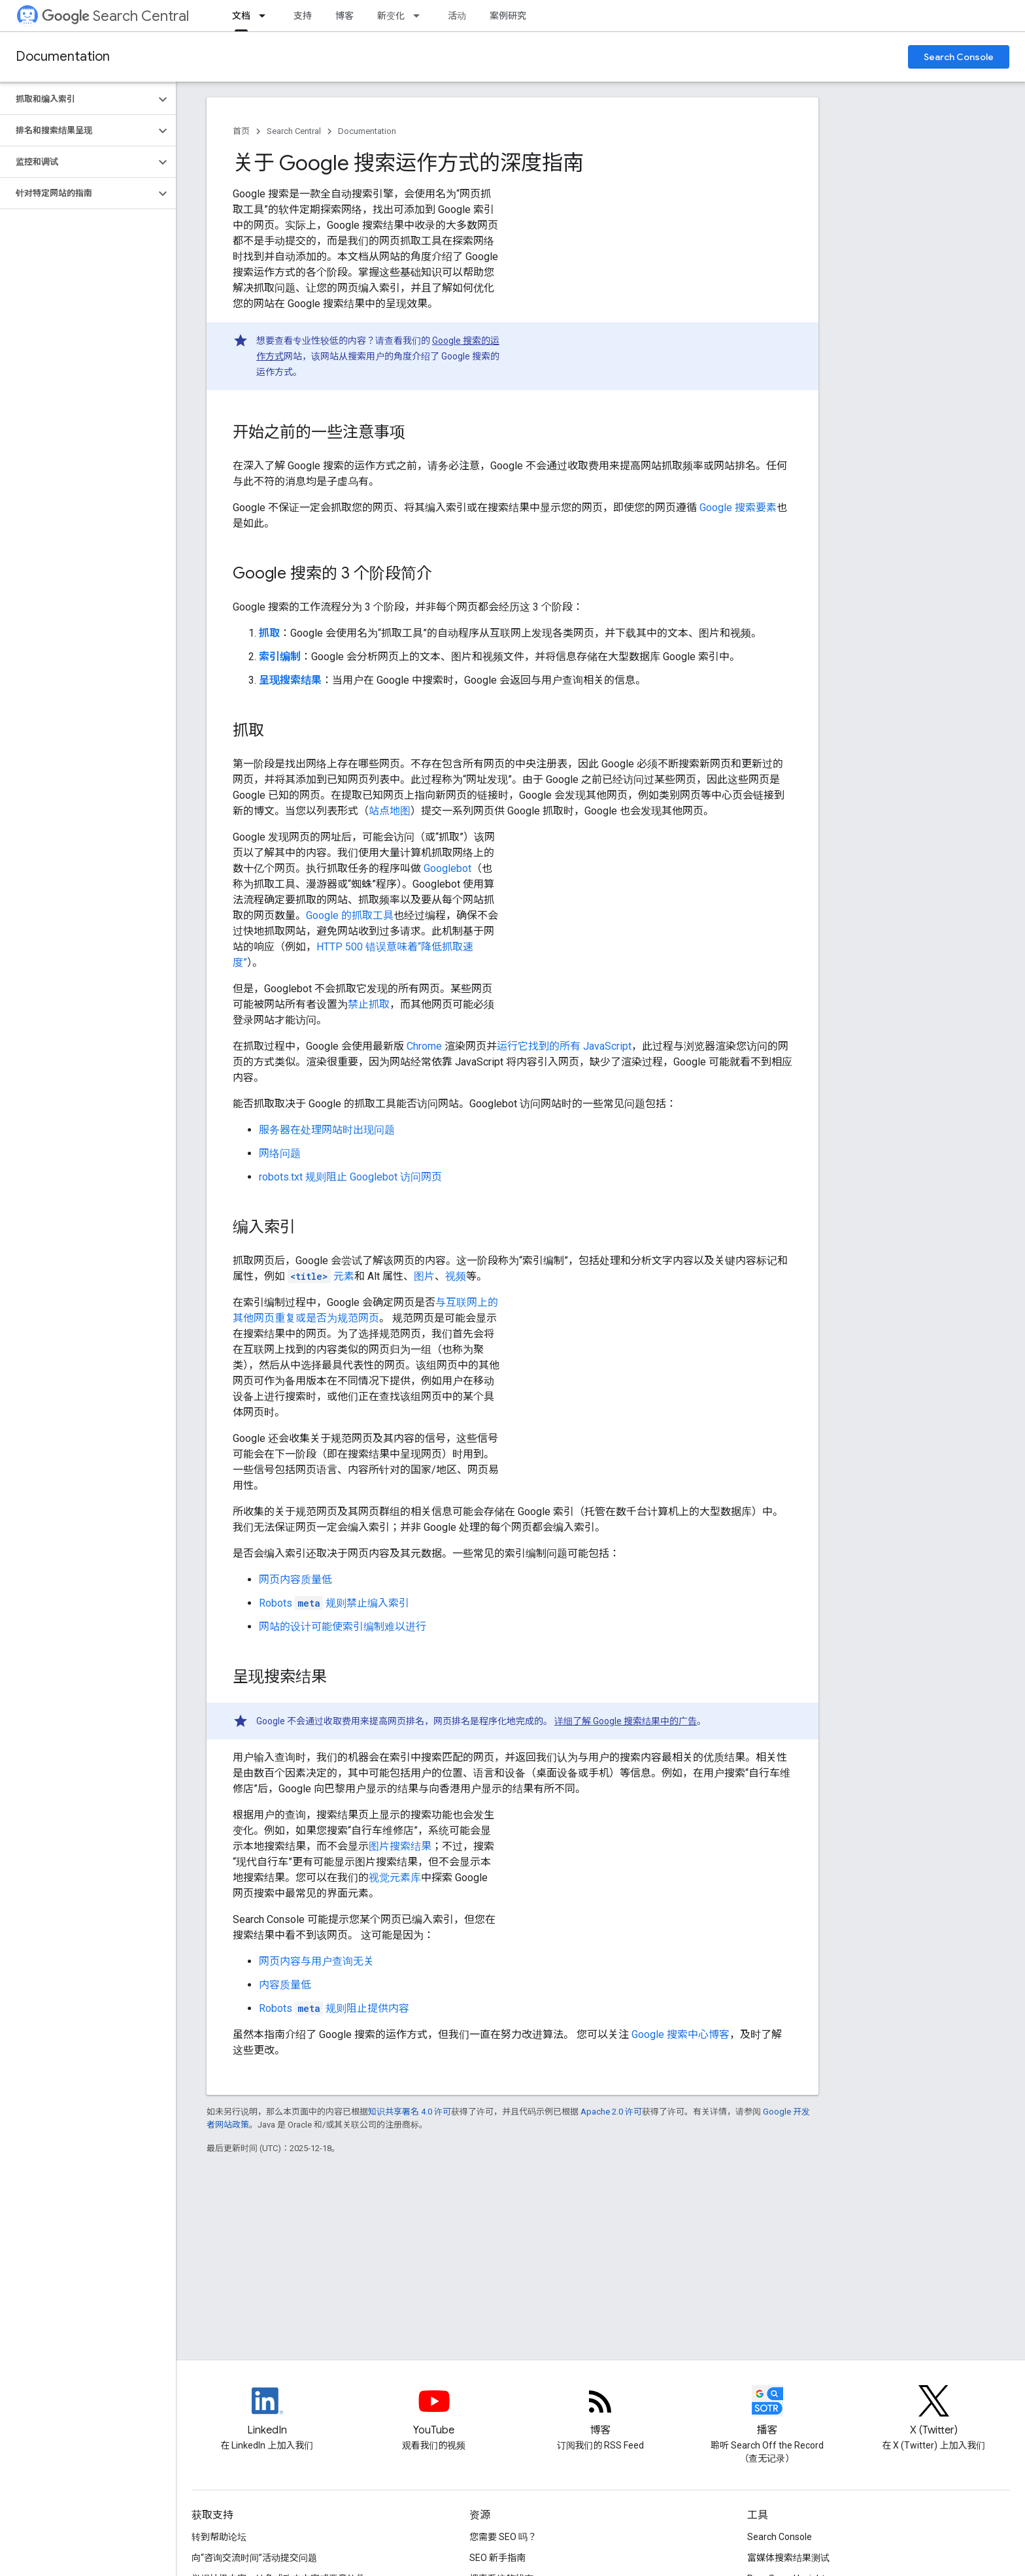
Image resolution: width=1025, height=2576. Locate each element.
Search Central (115, 16)
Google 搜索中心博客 (680, 2034)
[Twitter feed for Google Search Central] (934, 2412)
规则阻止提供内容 (334, 2008)
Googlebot (447, 868)
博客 (344, 16)
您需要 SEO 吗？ (503, 2537)
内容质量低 (285, 1985)
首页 (241, 131)
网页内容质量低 (295, 1579)
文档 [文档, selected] (241, 16)
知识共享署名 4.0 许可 (409, 2111)
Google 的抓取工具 (350, 915)
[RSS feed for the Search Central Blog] (601, 2412)
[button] (77, 99)
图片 (424, 1276)
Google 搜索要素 (738, 507)
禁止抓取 (369, 1004)
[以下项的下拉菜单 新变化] (420, 15)
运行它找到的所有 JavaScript (564, 1046)
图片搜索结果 (400, 1846)
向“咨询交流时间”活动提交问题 (254, 2557)
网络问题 (280, 1153)
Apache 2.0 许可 (611, 2111)
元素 (321, 1276)
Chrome (424, 1046)
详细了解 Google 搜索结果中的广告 (625, 1721)
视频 (455, 1276)
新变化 (391, 16)
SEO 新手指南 (497, 2557)
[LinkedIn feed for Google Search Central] (267, 2412)
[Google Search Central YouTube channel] (434, 2412)
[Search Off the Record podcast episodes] (767, 2412)
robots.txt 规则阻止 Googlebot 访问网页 (350, 1177)
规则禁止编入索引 (334, 1603)
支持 (303, 16)
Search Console (959, 57)
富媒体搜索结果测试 (788, 2557)
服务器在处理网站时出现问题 (327, 1130)
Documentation (63, 56)
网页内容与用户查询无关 (316, 1961)
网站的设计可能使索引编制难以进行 (342, 1626)
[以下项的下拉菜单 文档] (266, 15)
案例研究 (508, 16)
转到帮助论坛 (219, 2537)
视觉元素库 (395, 1877)
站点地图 (390, 811)
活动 (457, 16)
